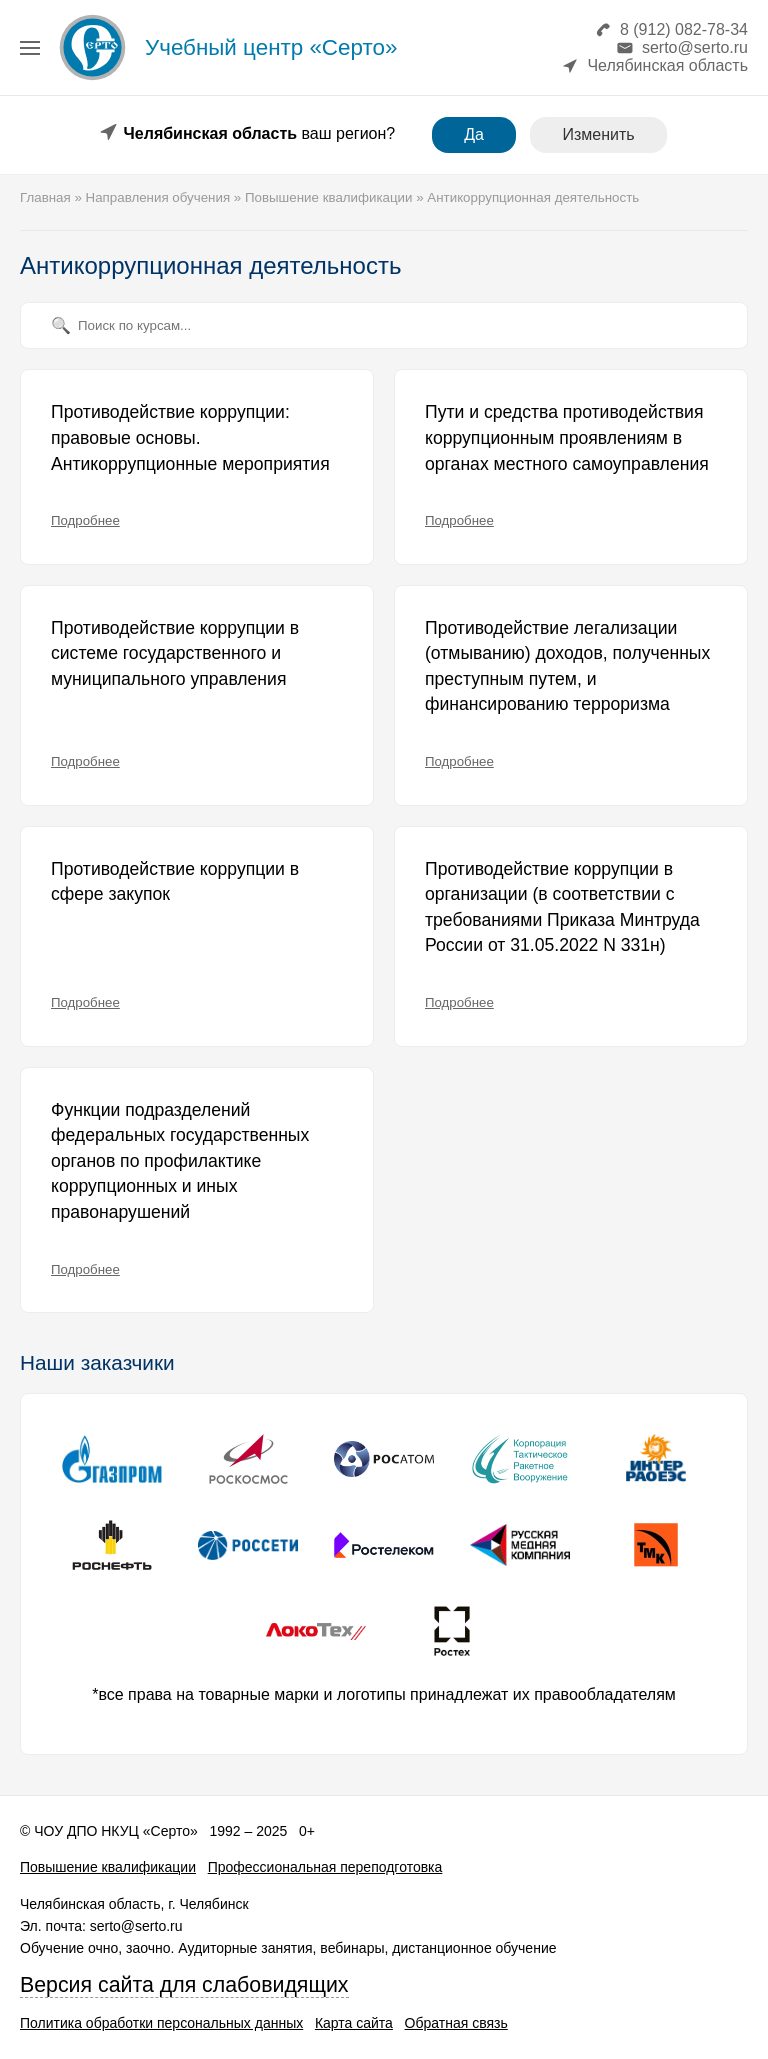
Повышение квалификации (108, 1867)
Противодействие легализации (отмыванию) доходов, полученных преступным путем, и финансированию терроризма (567, 666)
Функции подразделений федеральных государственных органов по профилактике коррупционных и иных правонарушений (180, 1161)
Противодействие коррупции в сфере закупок (175, 882)
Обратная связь (456, 2023)
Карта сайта (354, 2023)
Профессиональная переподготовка (325, 1867)
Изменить (598, 134)
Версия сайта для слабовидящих (184, 1985)
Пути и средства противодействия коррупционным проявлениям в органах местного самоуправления (567, 437)
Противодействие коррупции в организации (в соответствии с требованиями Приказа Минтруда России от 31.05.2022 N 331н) (562, 907)
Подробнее (85, 520)
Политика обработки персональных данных (161, 2023)
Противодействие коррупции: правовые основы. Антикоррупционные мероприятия (190, 437)
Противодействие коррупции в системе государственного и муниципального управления (175, 653)
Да (474, 134)
